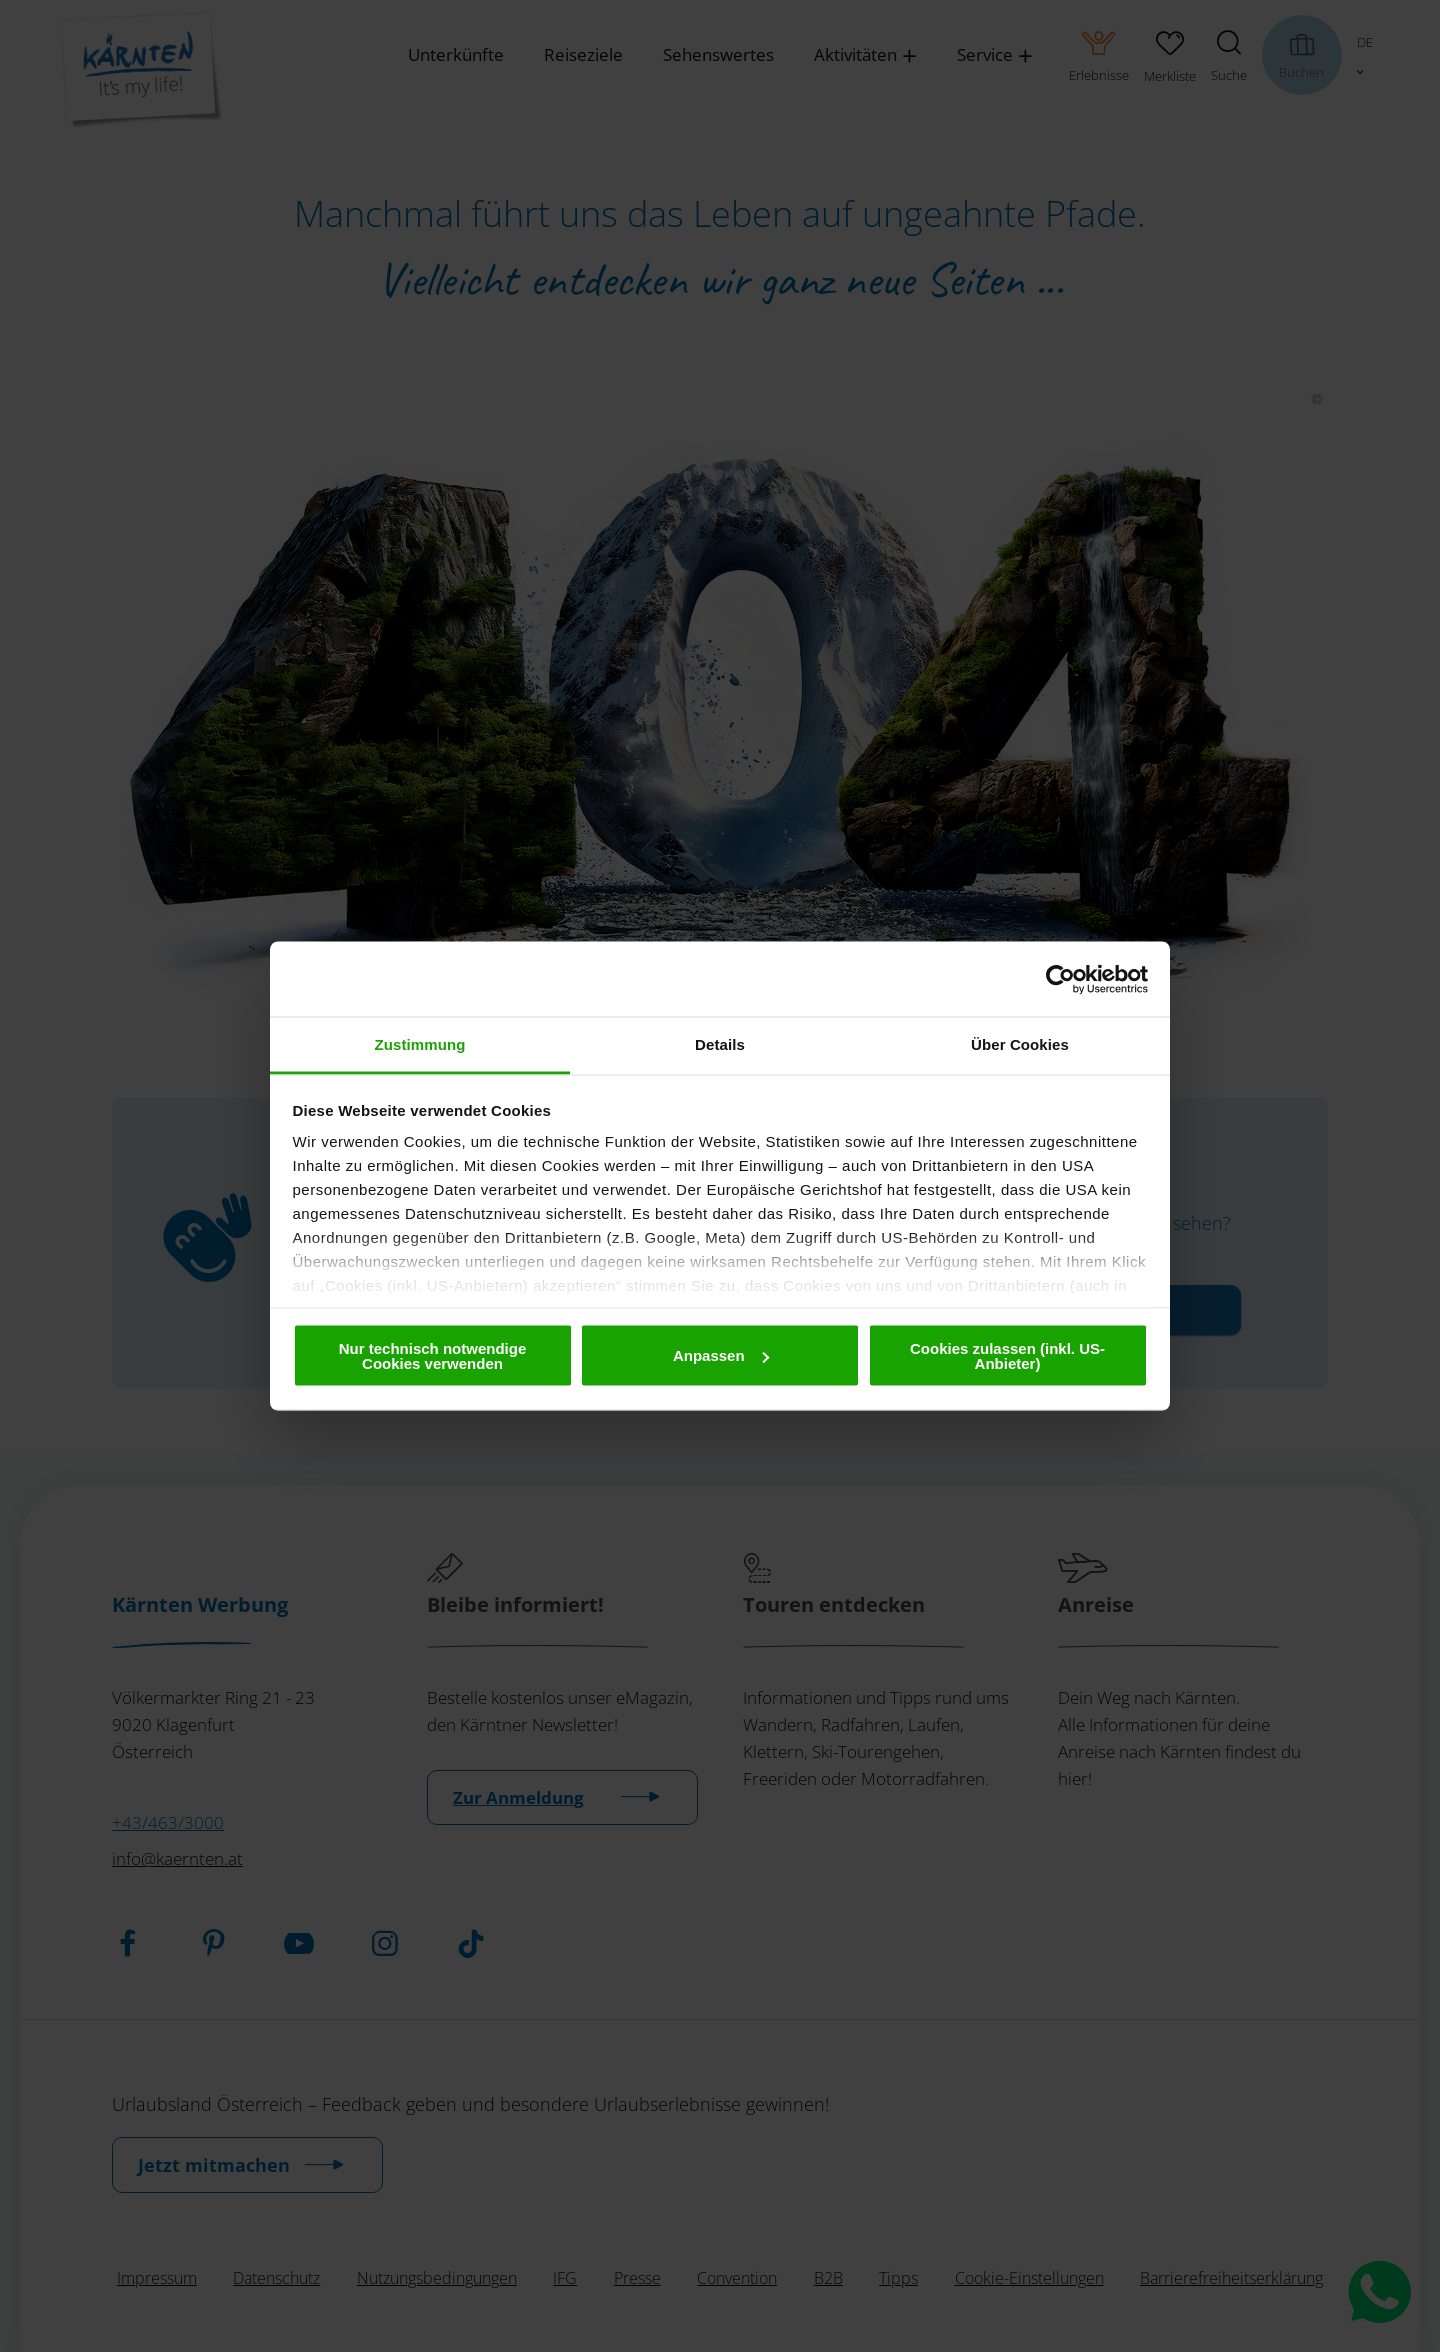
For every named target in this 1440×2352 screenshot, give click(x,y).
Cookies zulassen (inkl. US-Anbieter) (1007, 1355)
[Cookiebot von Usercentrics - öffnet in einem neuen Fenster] (1060, 979)
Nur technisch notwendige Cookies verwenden (433, 1355)
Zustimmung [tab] (420, 1044)
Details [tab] (720, 1044)
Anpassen (721, 1355)
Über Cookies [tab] (1020, 1044)
